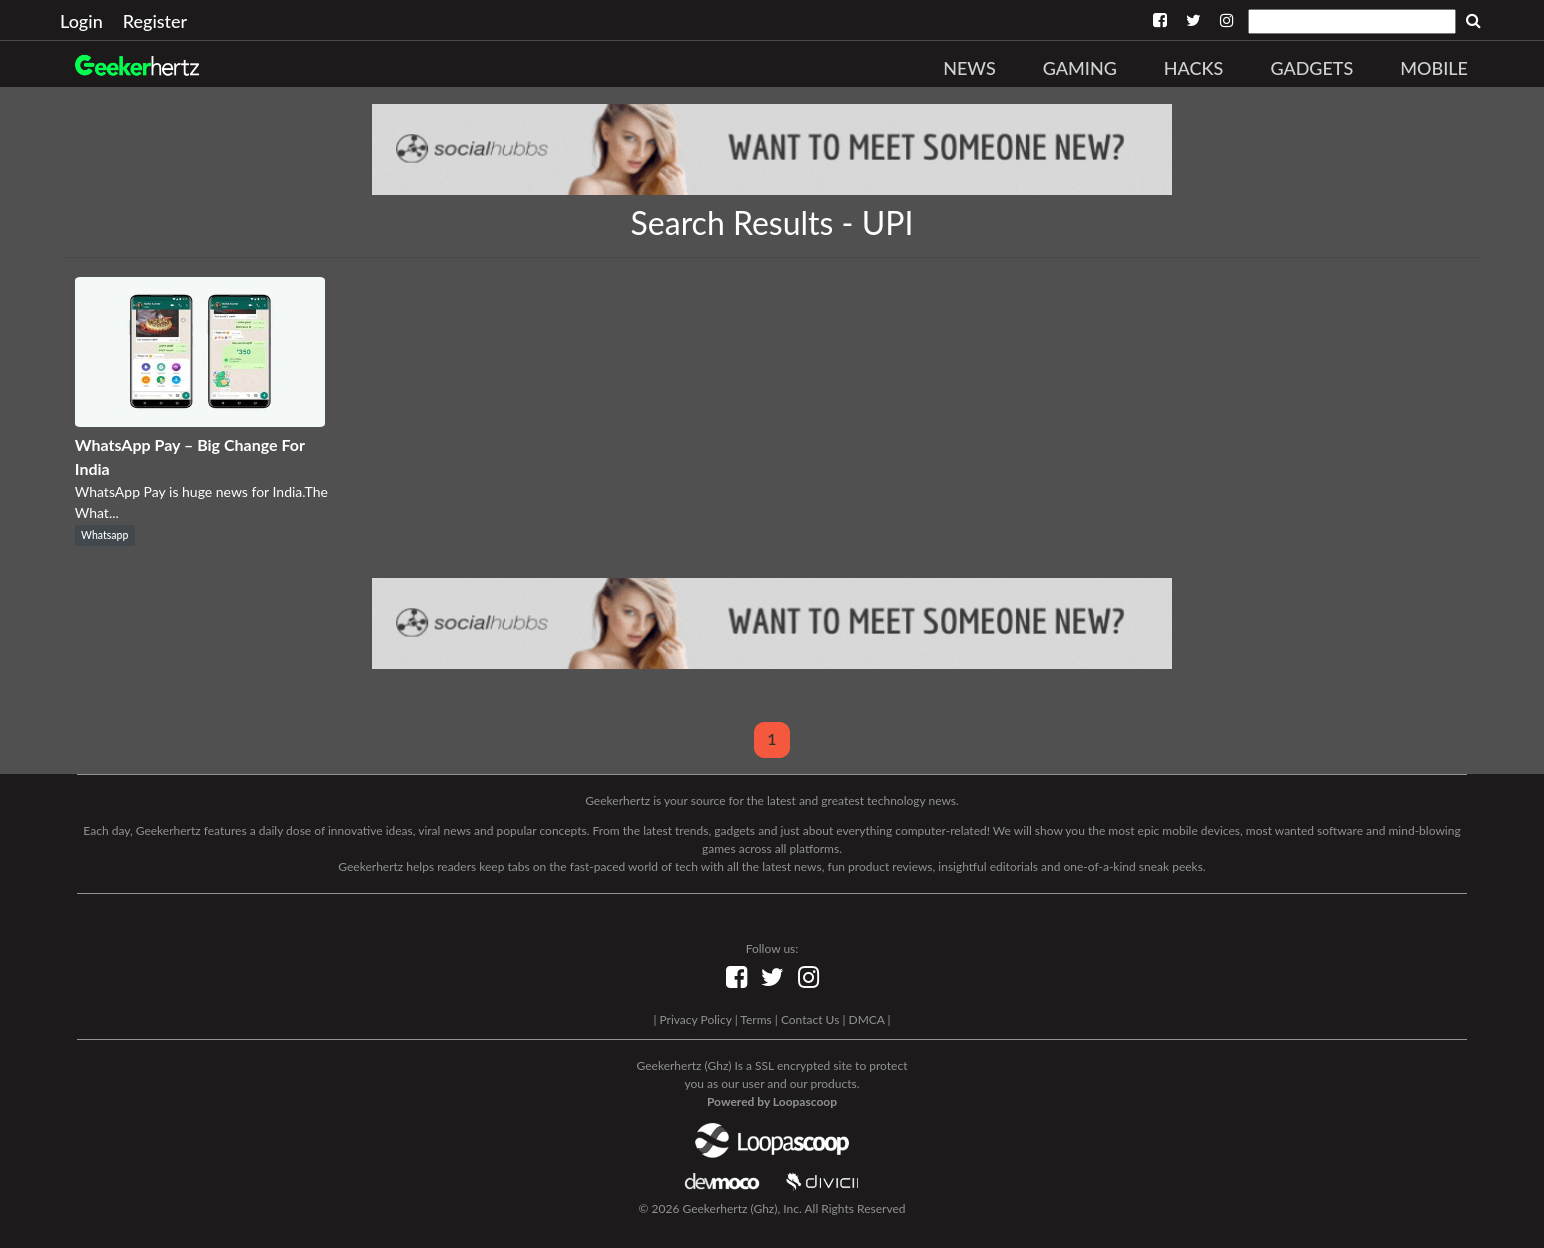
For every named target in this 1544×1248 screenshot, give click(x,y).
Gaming (1080, 68)
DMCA (867, 1019)
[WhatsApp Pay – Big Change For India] (200, 420)
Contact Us (810, 1019)
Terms (755, 1019)
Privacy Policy (695, 1019)
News (969, 68)
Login (81, 21)
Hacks (1194, 68)
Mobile (1434, 68)
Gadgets (1311, 68)
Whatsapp (104, 535)
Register (155, 21)
